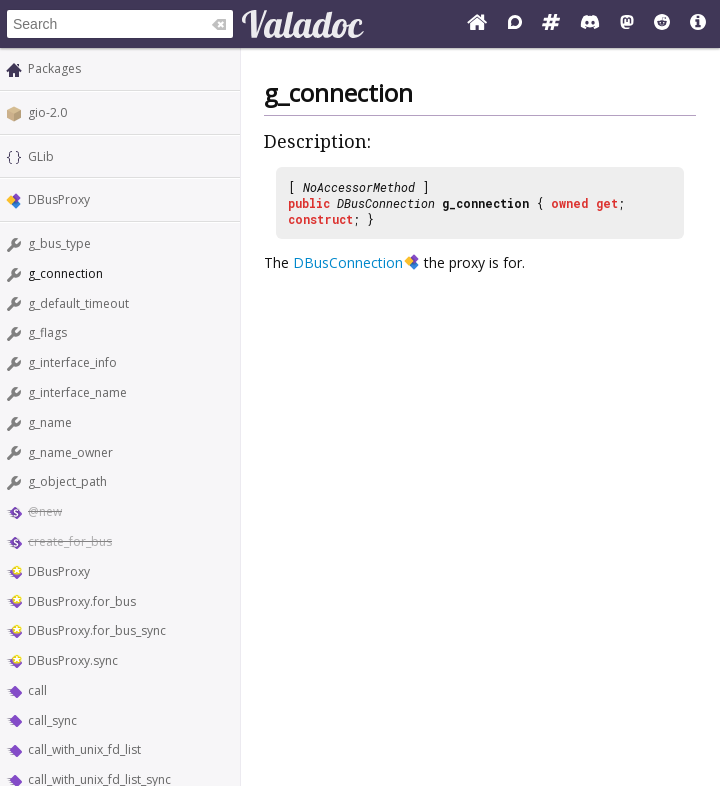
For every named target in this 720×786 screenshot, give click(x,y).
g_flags (47, 332)
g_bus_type (59, 243)
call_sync (52, 720)
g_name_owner (70, 452)
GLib (41, 156)
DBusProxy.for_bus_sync (97, 630)
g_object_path (67, 481)
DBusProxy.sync (73, 660)
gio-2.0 (47, 112)
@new (45, 511)
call (37, 690)
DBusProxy (59, 199)
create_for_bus (70, 541)
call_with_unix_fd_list (84, 749)
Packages (54, 68)
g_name (50, 422)
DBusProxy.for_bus (82, 601)
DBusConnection (386, 203)
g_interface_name (77, 392)
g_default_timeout (78, 303)
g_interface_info (72, 362)
